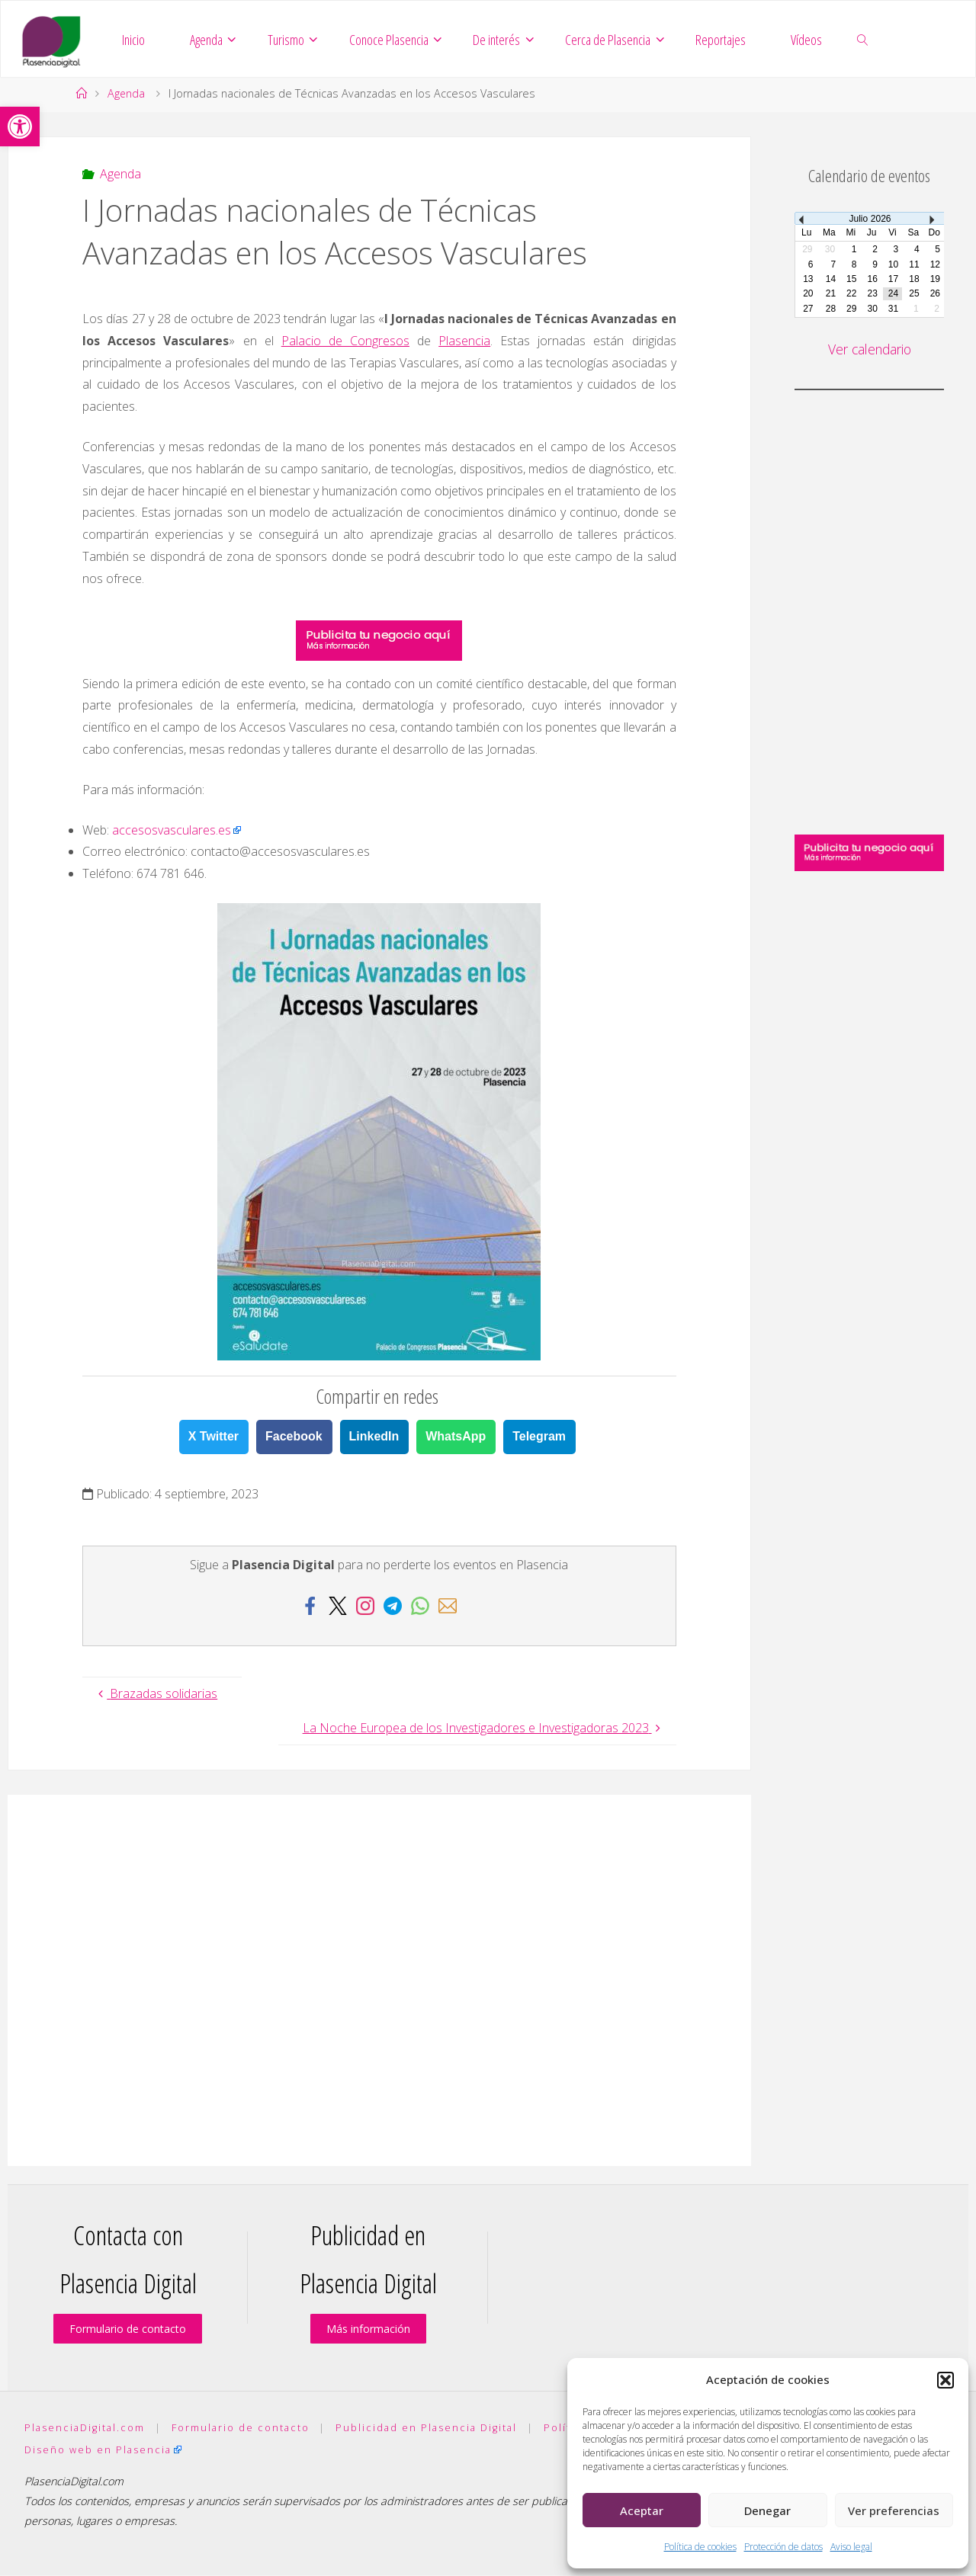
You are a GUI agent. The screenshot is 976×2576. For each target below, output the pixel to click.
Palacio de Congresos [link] (345, 341)
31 (893, 309)
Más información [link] (368, 2329)
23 (872, 294)
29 (851, 309)
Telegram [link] (539, 1437)
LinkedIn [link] (374, 1437)
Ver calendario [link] (869, 350)
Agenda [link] (127, 94)
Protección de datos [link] (783, 2546)
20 (808, 294)
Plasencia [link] (464, 341)
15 (851, 279)
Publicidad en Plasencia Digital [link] (426, 2428)
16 (872, 279)
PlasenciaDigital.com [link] (84, 2428)
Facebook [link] (294, 1437)
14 (831, 279)
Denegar (767, 2510)
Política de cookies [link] (700, 2546)
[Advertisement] (379, 1981)
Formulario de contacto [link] (127, 2329)
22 (851, 294)
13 (808, 279)
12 (935, 265)
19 (935, 279)
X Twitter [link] (213, 1437)
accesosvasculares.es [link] (171, 830)
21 (831, 294)
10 (893, 265)
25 (914, 294)
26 (935, 294)
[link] (20, 126)
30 (872, 309)
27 (808, 309)
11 (914, 265)
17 (893, 279)
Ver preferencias (893, 2510)
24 (893, 294)
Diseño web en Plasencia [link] (98, 2450)
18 (914, 279)
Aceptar (641, 2510)
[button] (945, 2380)
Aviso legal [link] (851, 2546)
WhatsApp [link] (455, 1437)
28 (831, 309)
